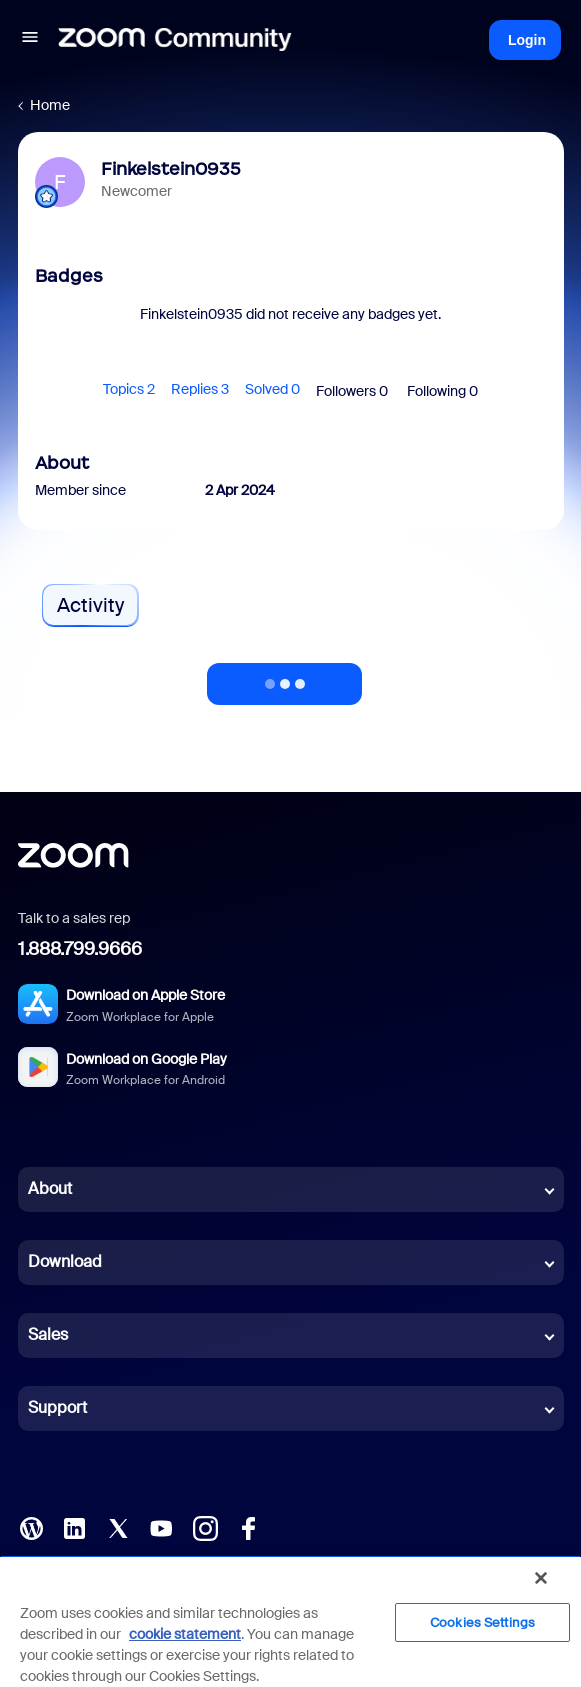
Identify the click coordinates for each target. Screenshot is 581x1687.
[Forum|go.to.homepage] (175, 40)
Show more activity (285, 678)
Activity (90, 605)
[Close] (541, 1578)
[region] (290, 1621)
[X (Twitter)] (118, 1526)
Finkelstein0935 (171, 169)
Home (50, 105)
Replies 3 (200, 389)
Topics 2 (129, 389)
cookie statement (185, 1634)
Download (65, 1261)
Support (57, 1407)
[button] (30, 40)
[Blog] (31, 1526)
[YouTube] (161, 1526)
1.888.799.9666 (80, 949)
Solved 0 (272, 389)
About (50, 1188)
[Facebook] (248, 1526)
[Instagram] (205, 1526)
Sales (48, 1334)
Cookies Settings (482, 1622)
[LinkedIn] (74, 1526)
